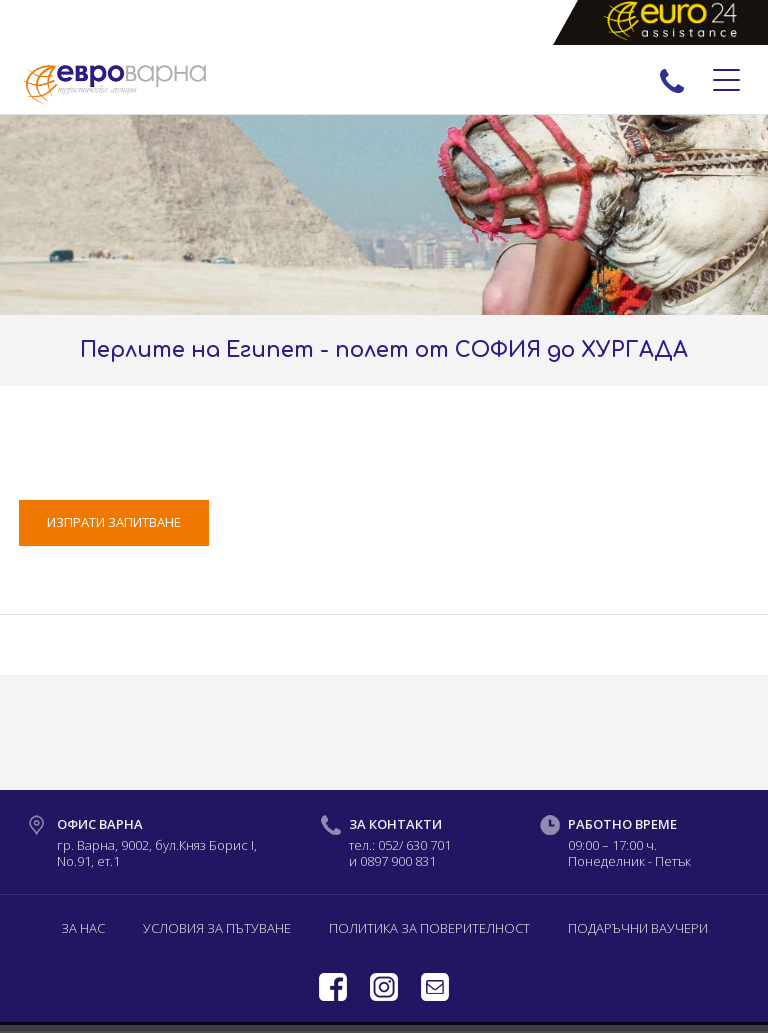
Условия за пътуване (217, 928)
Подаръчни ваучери (638, 928)
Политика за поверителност (429, 928)
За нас (83, 928)
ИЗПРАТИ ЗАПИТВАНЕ (114, 522)
